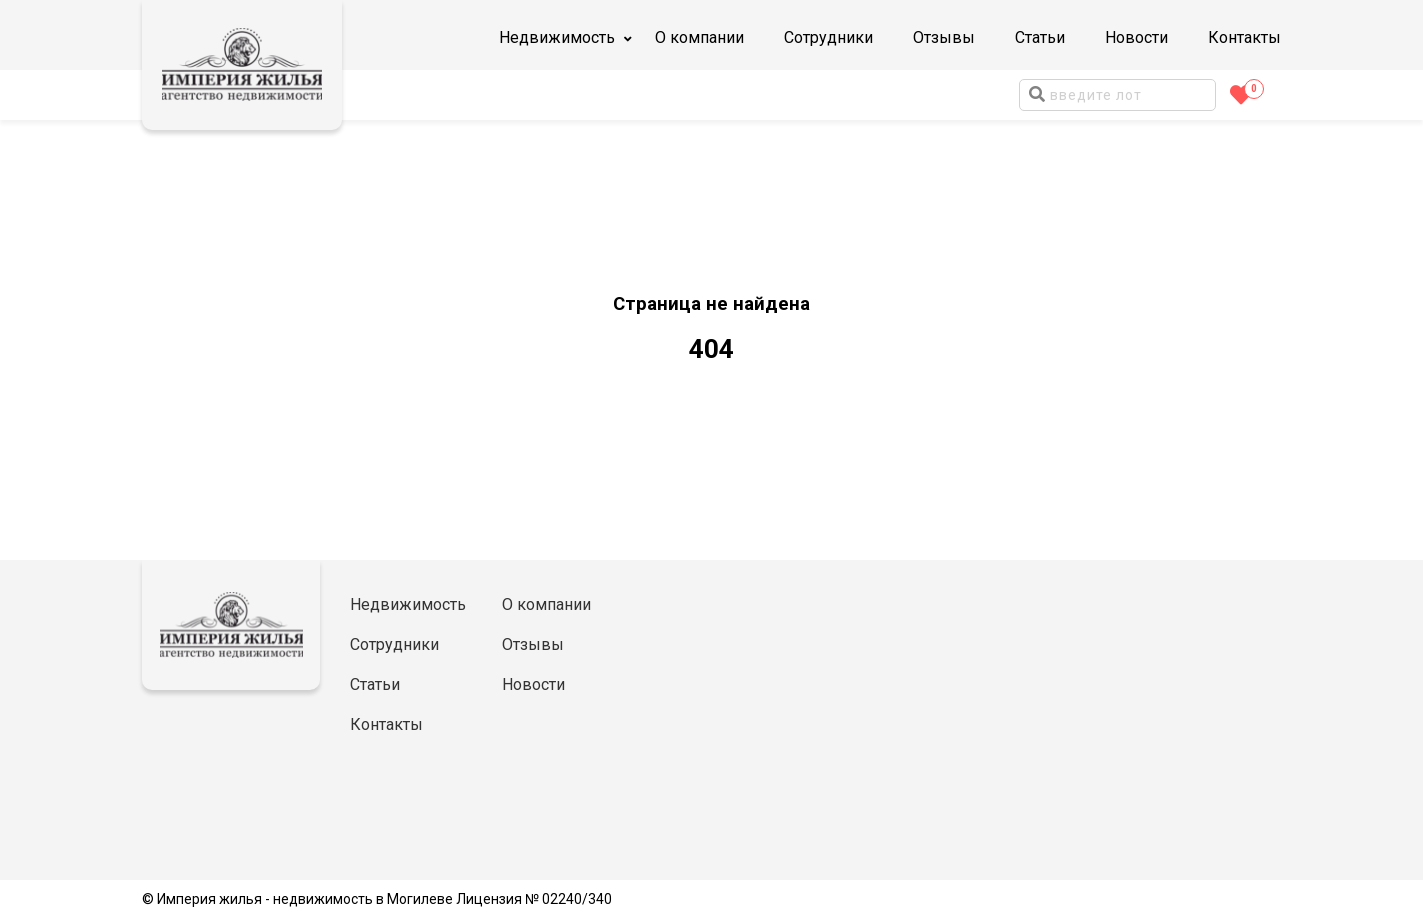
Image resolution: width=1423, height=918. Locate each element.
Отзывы (944, 37)
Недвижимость (408, 605)
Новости (1136, 37)
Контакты (1244, 37)
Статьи (1040, 37)
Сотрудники (828, 37)
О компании (699, 37)
